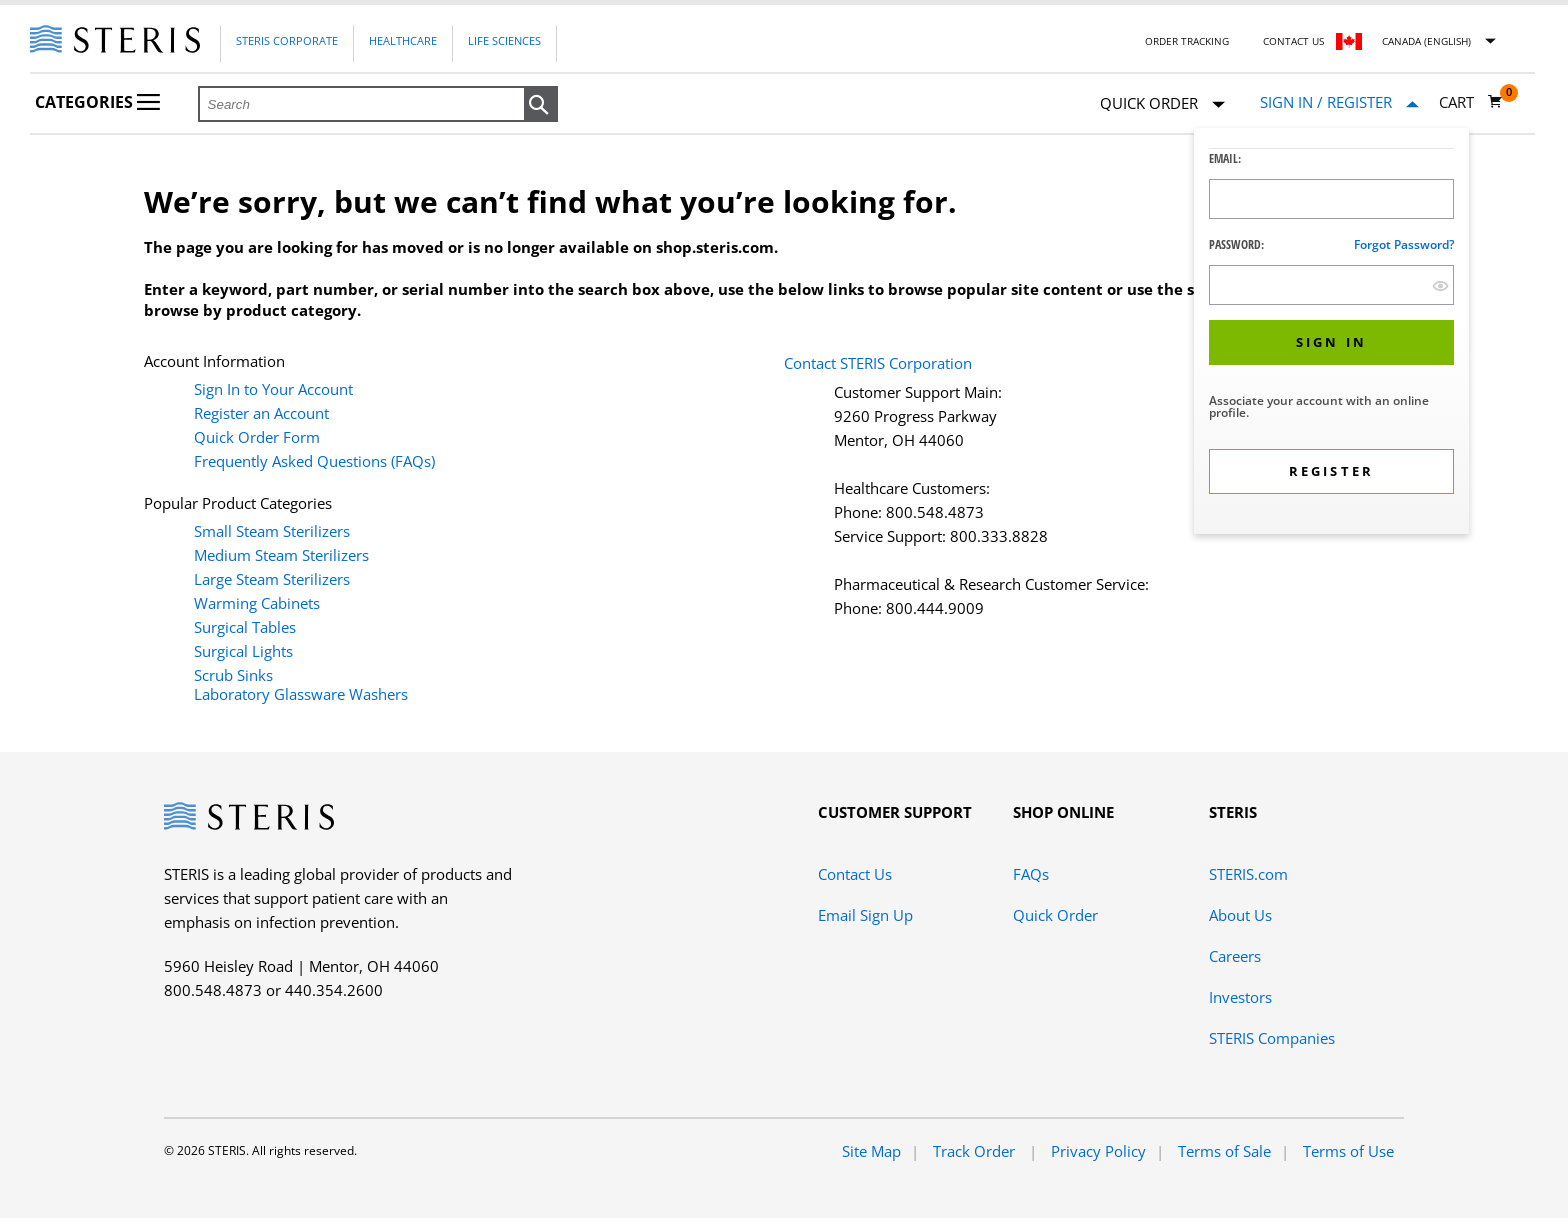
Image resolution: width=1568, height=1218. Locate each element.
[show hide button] (1440, 285)
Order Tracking (1187, 41)
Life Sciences (504, 40)
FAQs (1031, 874)
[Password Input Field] (1331, 285)
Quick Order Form (257, 437)
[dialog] (1331, 333)
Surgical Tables (245, 627)
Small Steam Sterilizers (272, 531)
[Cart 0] (1471, 102)
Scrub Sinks (233, 675)
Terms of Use (1348, 1151)
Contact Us (1293, 41)
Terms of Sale (1224, 1151)
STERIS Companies (1272, 1038)
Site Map (871, 1151)
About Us (1240, 915)
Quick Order (1162, 104)
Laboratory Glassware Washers (301, 694)
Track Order (976, 1151)
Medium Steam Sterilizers (281, 555)
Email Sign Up (865, 915)
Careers (1235, 956)
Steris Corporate (287, 40)
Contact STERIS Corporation (878, 363)
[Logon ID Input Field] (1331, 199)
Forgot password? (1404, 244)
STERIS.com (1248, 874)
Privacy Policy (1098, 1151)
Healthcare (403, 40)
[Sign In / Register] (1339, 102)
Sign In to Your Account (273, 389)
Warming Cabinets (257, 603)
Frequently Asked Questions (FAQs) (314, 461)
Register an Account (261, 413)
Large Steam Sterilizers (272, 579)
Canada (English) (1426, 41)
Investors (1240, 997)
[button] (541, 105)
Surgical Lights (243, 651)
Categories (97, 102)
